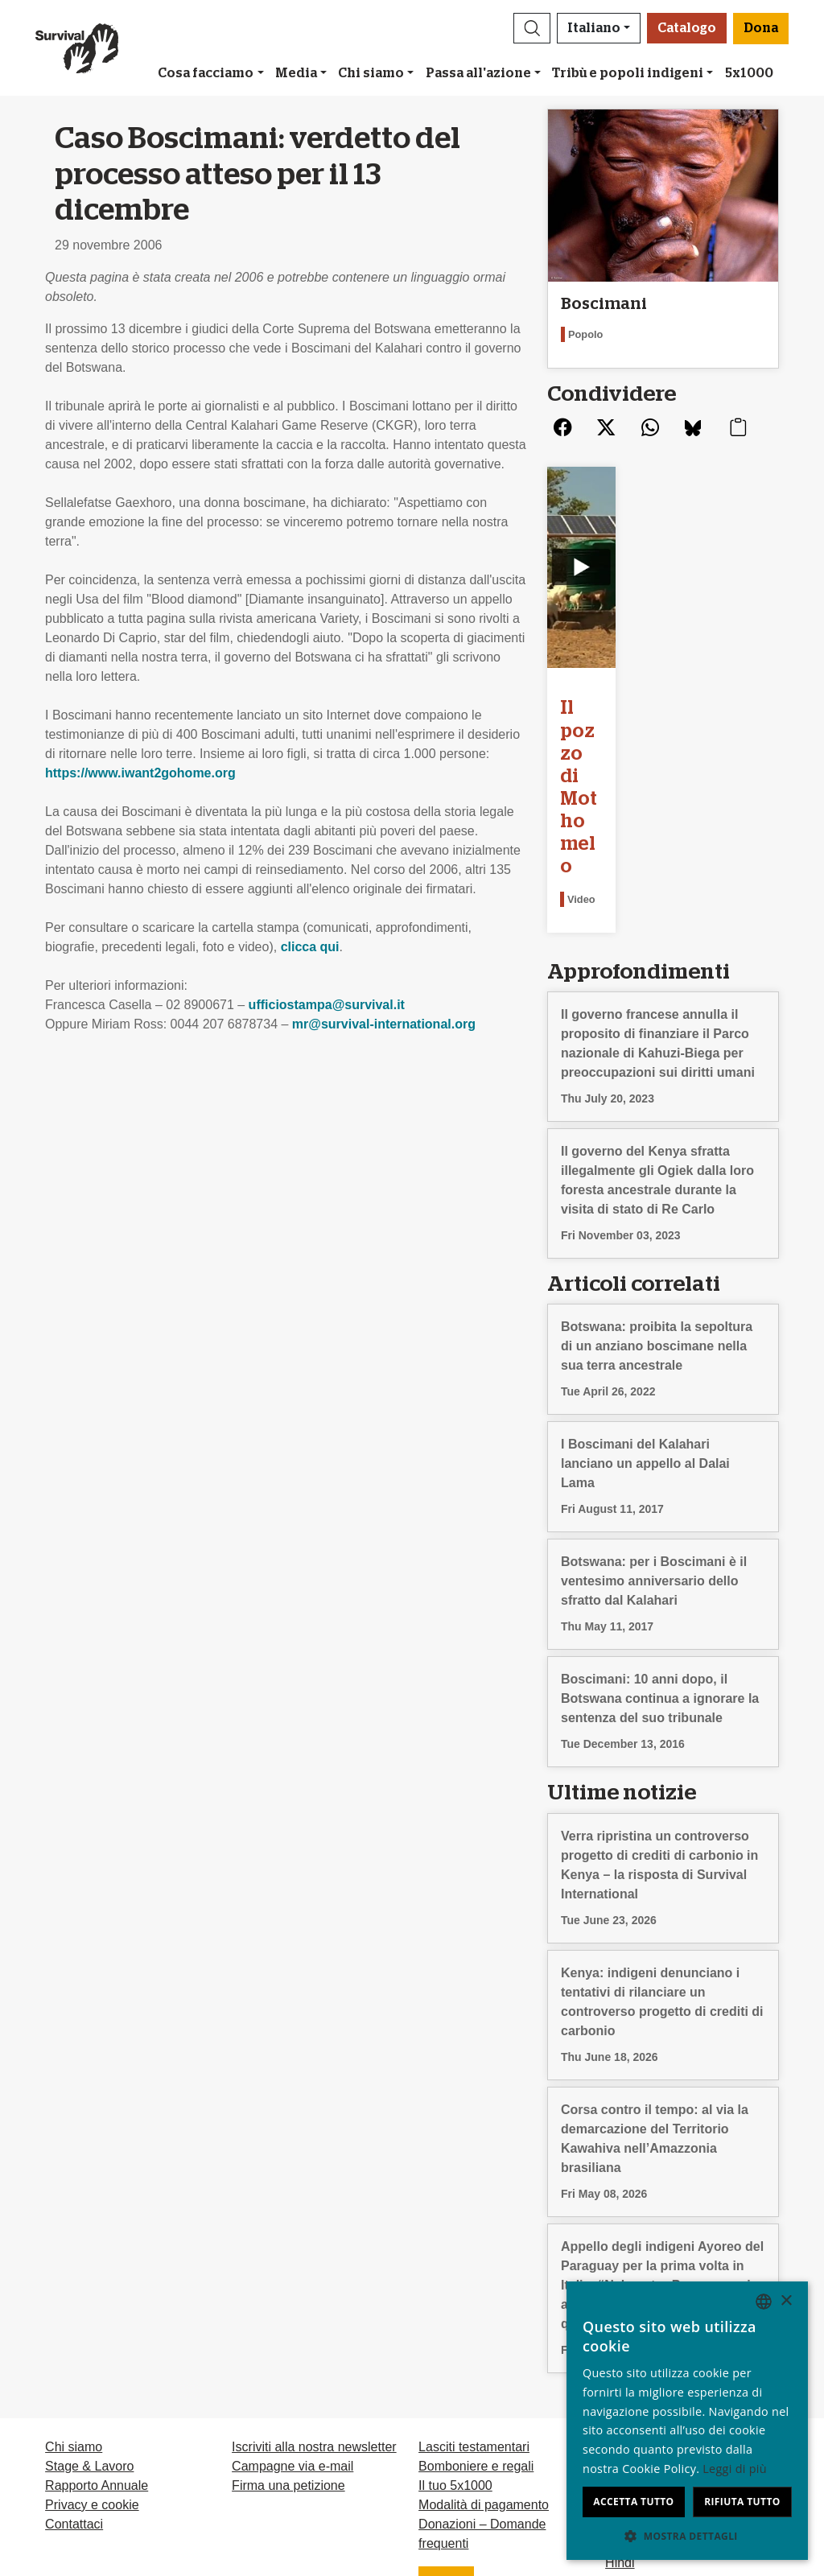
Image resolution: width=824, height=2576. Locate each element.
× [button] (786, 2301)
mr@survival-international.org (384, 1024)
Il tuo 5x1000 (455, 2336)
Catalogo (686, 28)
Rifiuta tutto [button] (742, 2501)
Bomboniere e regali (476, 2316)
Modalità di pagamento (483, 2355)
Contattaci (74, 2374)
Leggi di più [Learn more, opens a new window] (734, 2468)
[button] (531, 28)
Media (296, 73)
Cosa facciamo (205, 73)
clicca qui (310, 947)
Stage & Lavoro (89, 2316)
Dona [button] (761, 28)
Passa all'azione (478, 73)
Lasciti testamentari (473, 2297)
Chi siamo (371, 73)
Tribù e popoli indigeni (627, 73)
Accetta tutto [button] (633, 2501)
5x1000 (749, 73)
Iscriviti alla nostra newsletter (314, 2297)
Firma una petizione (288, 2336)
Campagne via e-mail (292, 2316)
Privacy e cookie (92, 2355)
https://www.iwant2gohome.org (140, 773)
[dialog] (687, 2420)
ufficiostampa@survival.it (327, 1005)
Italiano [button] (593, 28)
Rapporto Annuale (96, 2336)
